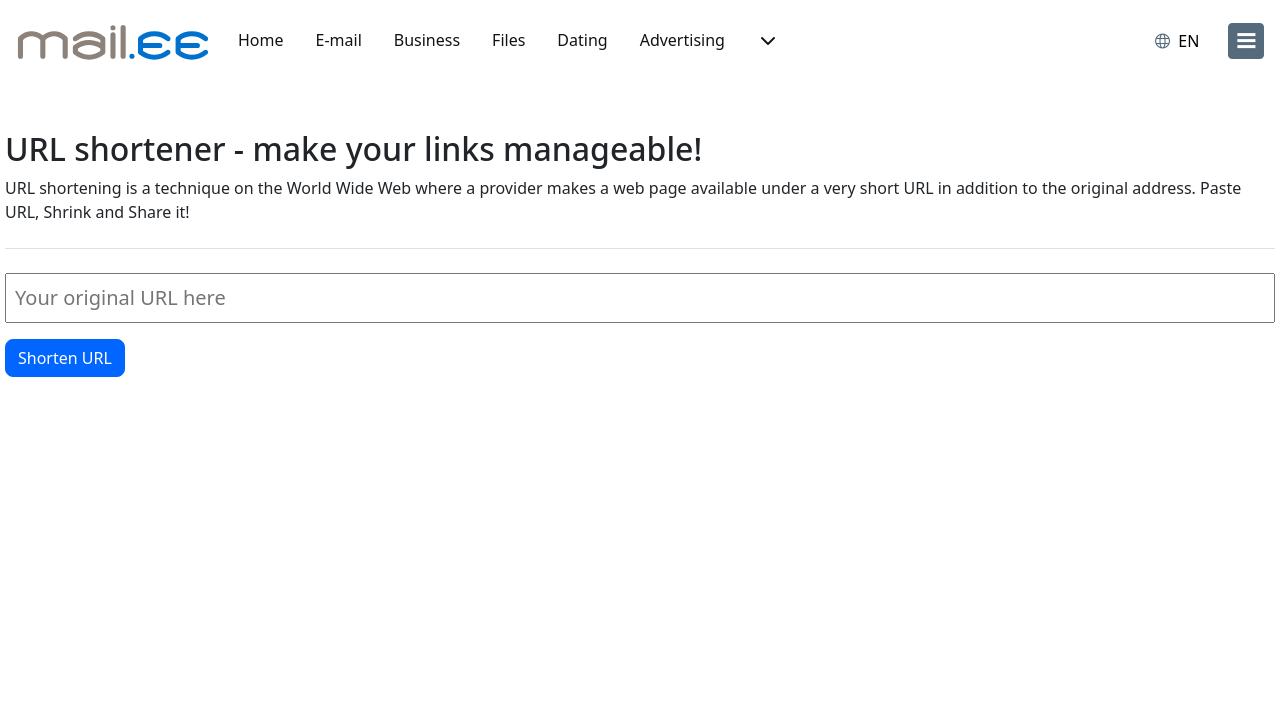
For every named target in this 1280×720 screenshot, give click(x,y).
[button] (766, 41)
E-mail (339, 40)
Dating (582, 40)
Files (508, 40)
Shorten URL (65, 358)
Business (427, 40)
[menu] (1246, 41)
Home (261, 40)
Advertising (682, 40)
